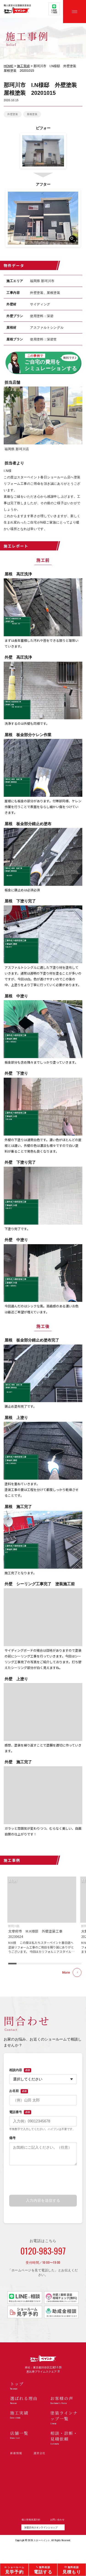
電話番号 (20, 2112)
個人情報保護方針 (31, 2519)
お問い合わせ (57, 2519)
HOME (8, 66)
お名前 (18, 2091)
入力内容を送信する (43, 2200)
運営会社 (39, 2453)
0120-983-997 (43, 2251)
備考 (12, 2138)
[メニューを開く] (74, 11)
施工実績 (23, 66)
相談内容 (20, 2070)
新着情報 (16, 2453)
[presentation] (44, 2180)
